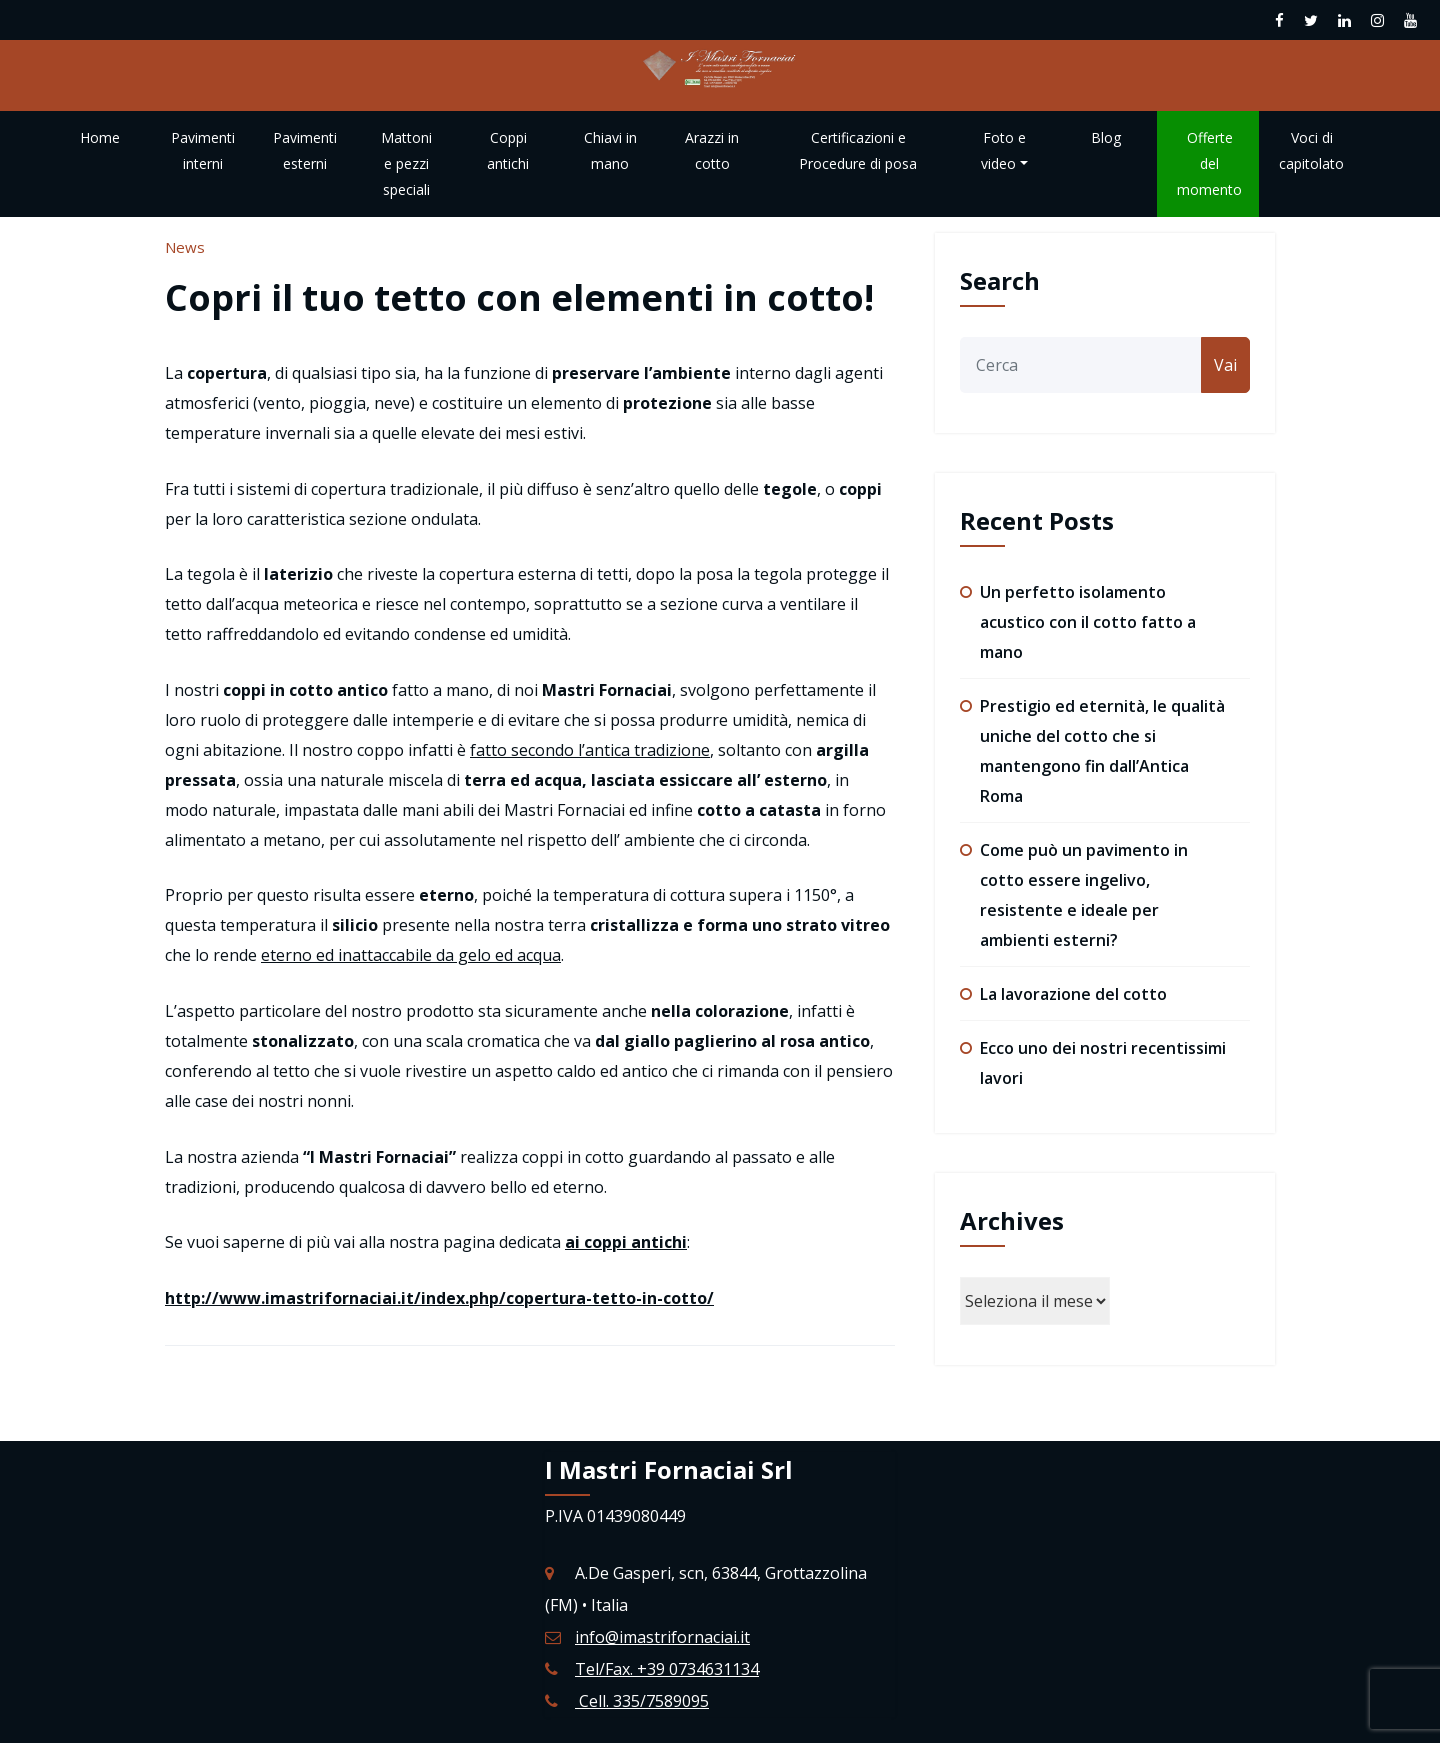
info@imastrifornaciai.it (662, 1637)
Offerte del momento (1209, 164)
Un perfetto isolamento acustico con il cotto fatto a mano (1088, 622)
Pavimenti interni (203, 150)
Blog (1106, 137)
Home (100, 137)
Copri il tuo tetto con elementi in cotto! (519, 297)
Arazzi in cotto (712, 150)
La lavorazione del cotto (1073, 994)
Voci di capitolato (1311, 150)
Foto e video (1004, 150)
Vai (1225, 365)
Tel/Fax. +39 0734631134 (667, 1669)
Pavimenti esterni (305, 150)
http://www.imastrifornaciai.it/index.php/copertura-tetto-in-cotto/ (439, 1298)
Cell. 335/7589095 (642, 1701)
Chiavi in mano (610, 150)
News (185, 247)
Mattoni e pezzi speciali (406, 164)
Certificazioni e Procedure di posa (858, 150)
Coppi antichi (508, 150)
